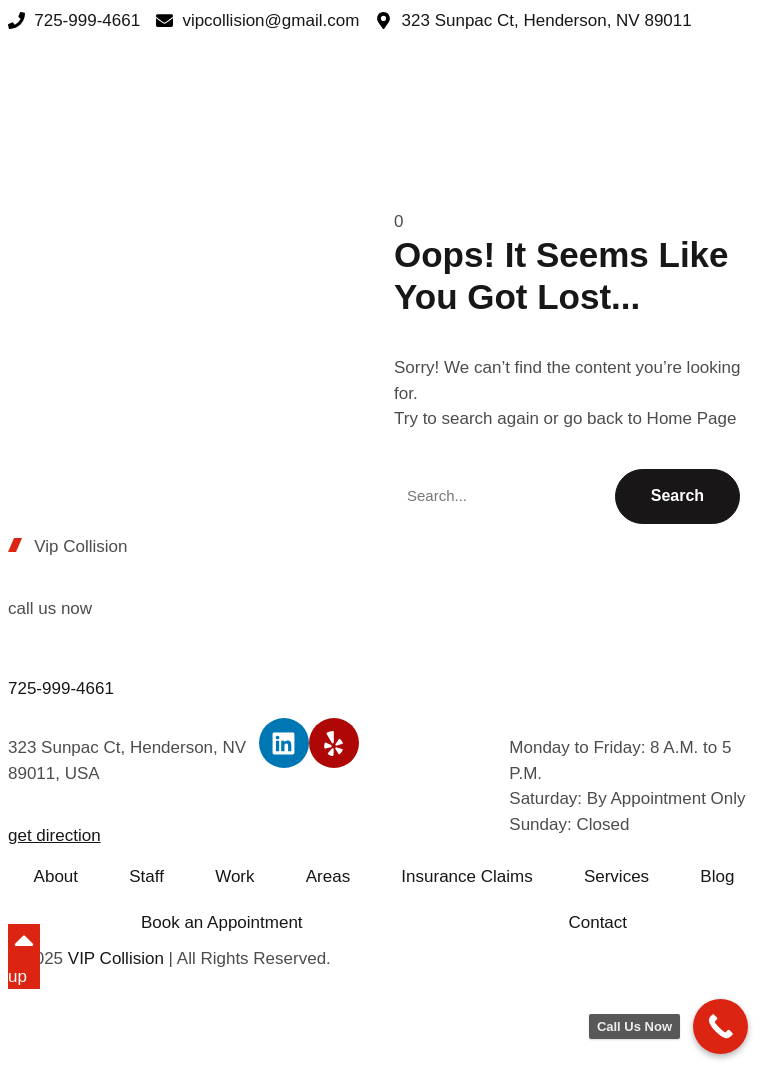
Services (616, 876)
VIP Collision (116, 958)
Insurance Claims (466, 876)
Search (677, 495)
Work (234, 876)
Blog (717, 876)
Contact (597, 922)
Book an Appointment (222, 922)
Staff (146, 876)
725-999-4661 (61, 688)
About (56, 876)
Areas (328, 876)
